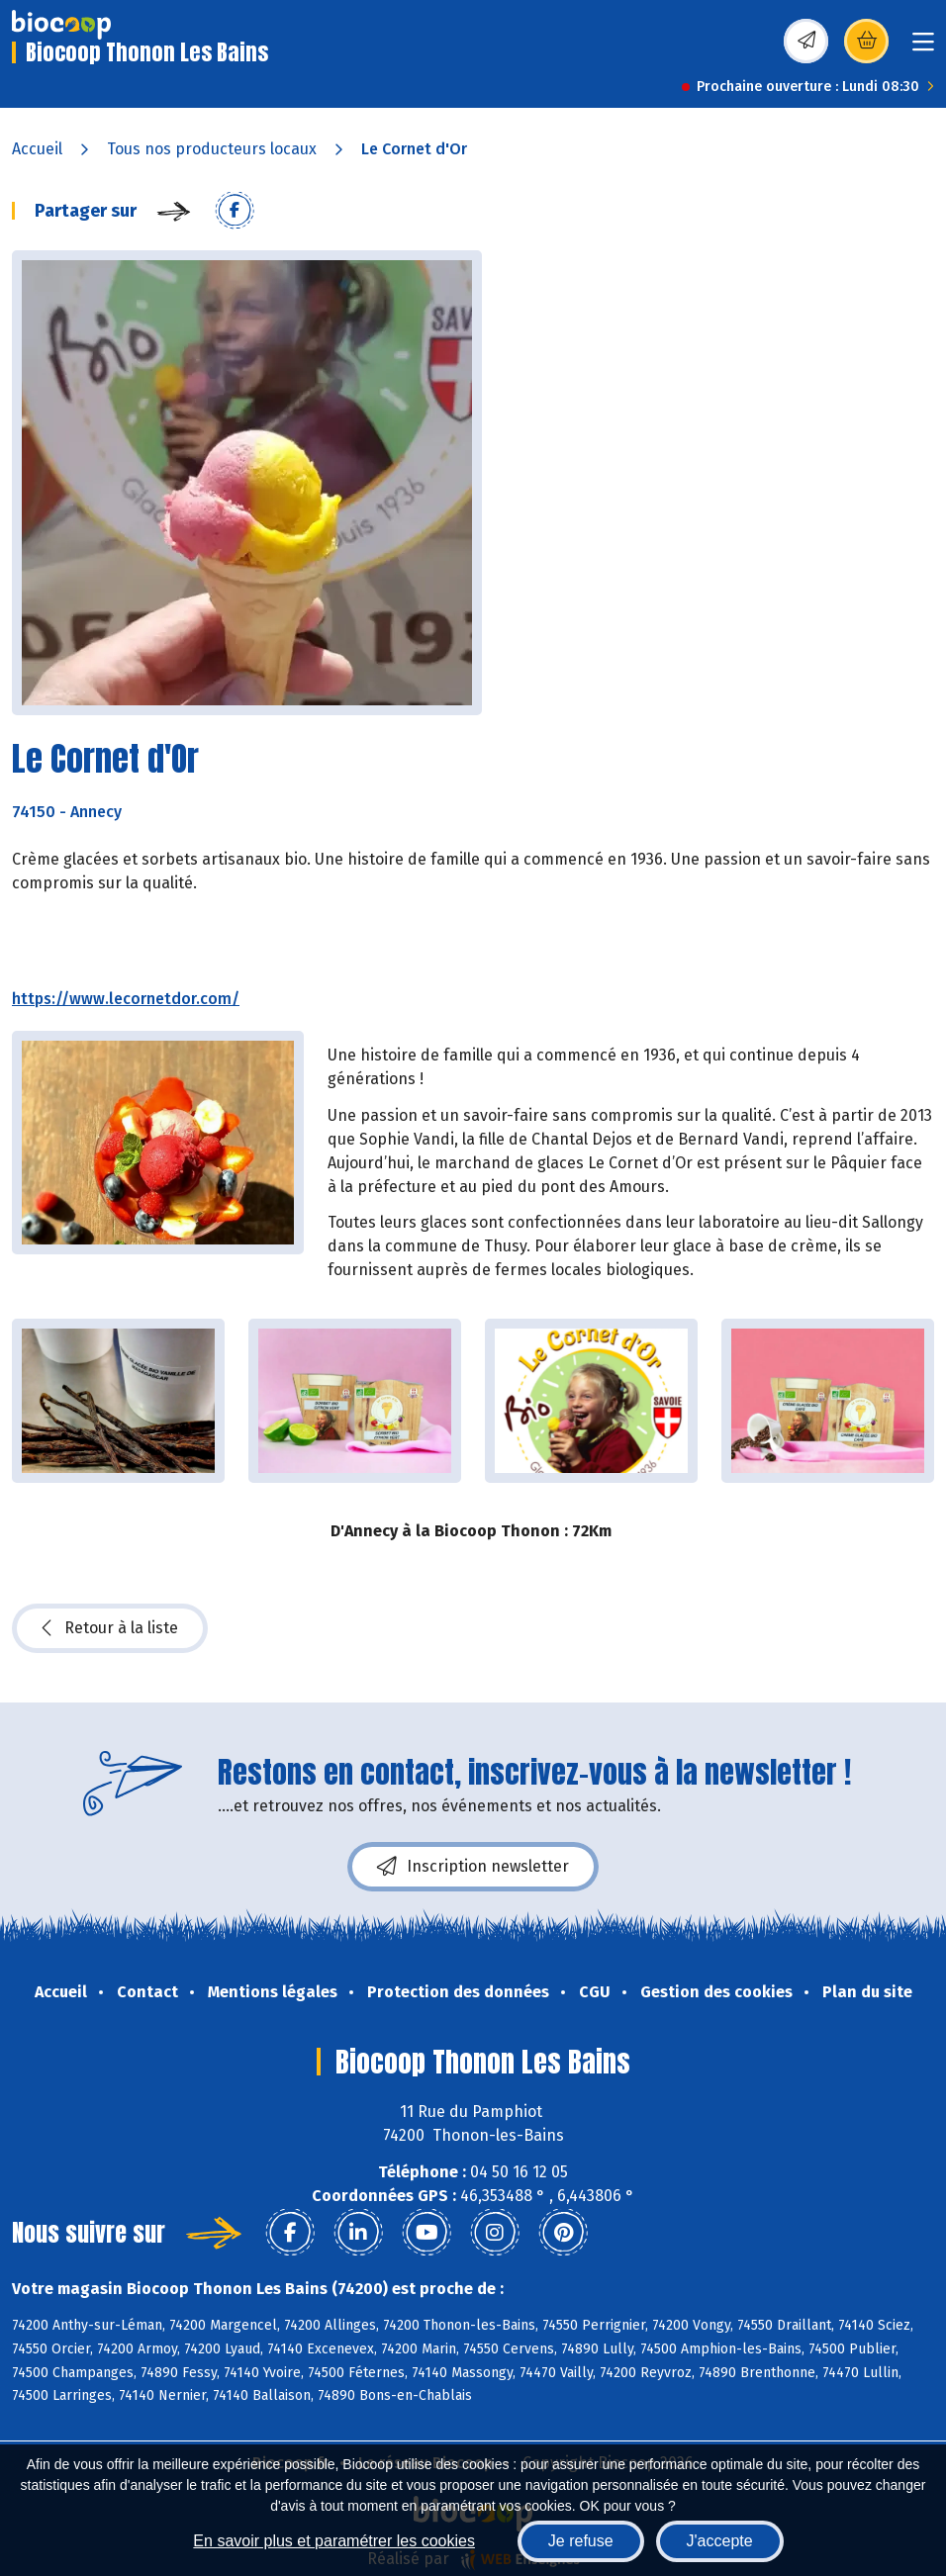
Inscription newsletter (473, 1867)
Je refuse (581, 2540)
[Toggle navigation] (923, 48)
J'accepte (720, 2540)
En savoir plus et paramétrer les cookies (334, 2540)
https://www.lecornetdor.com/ (125, 998)
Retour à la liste (110, 1628)
